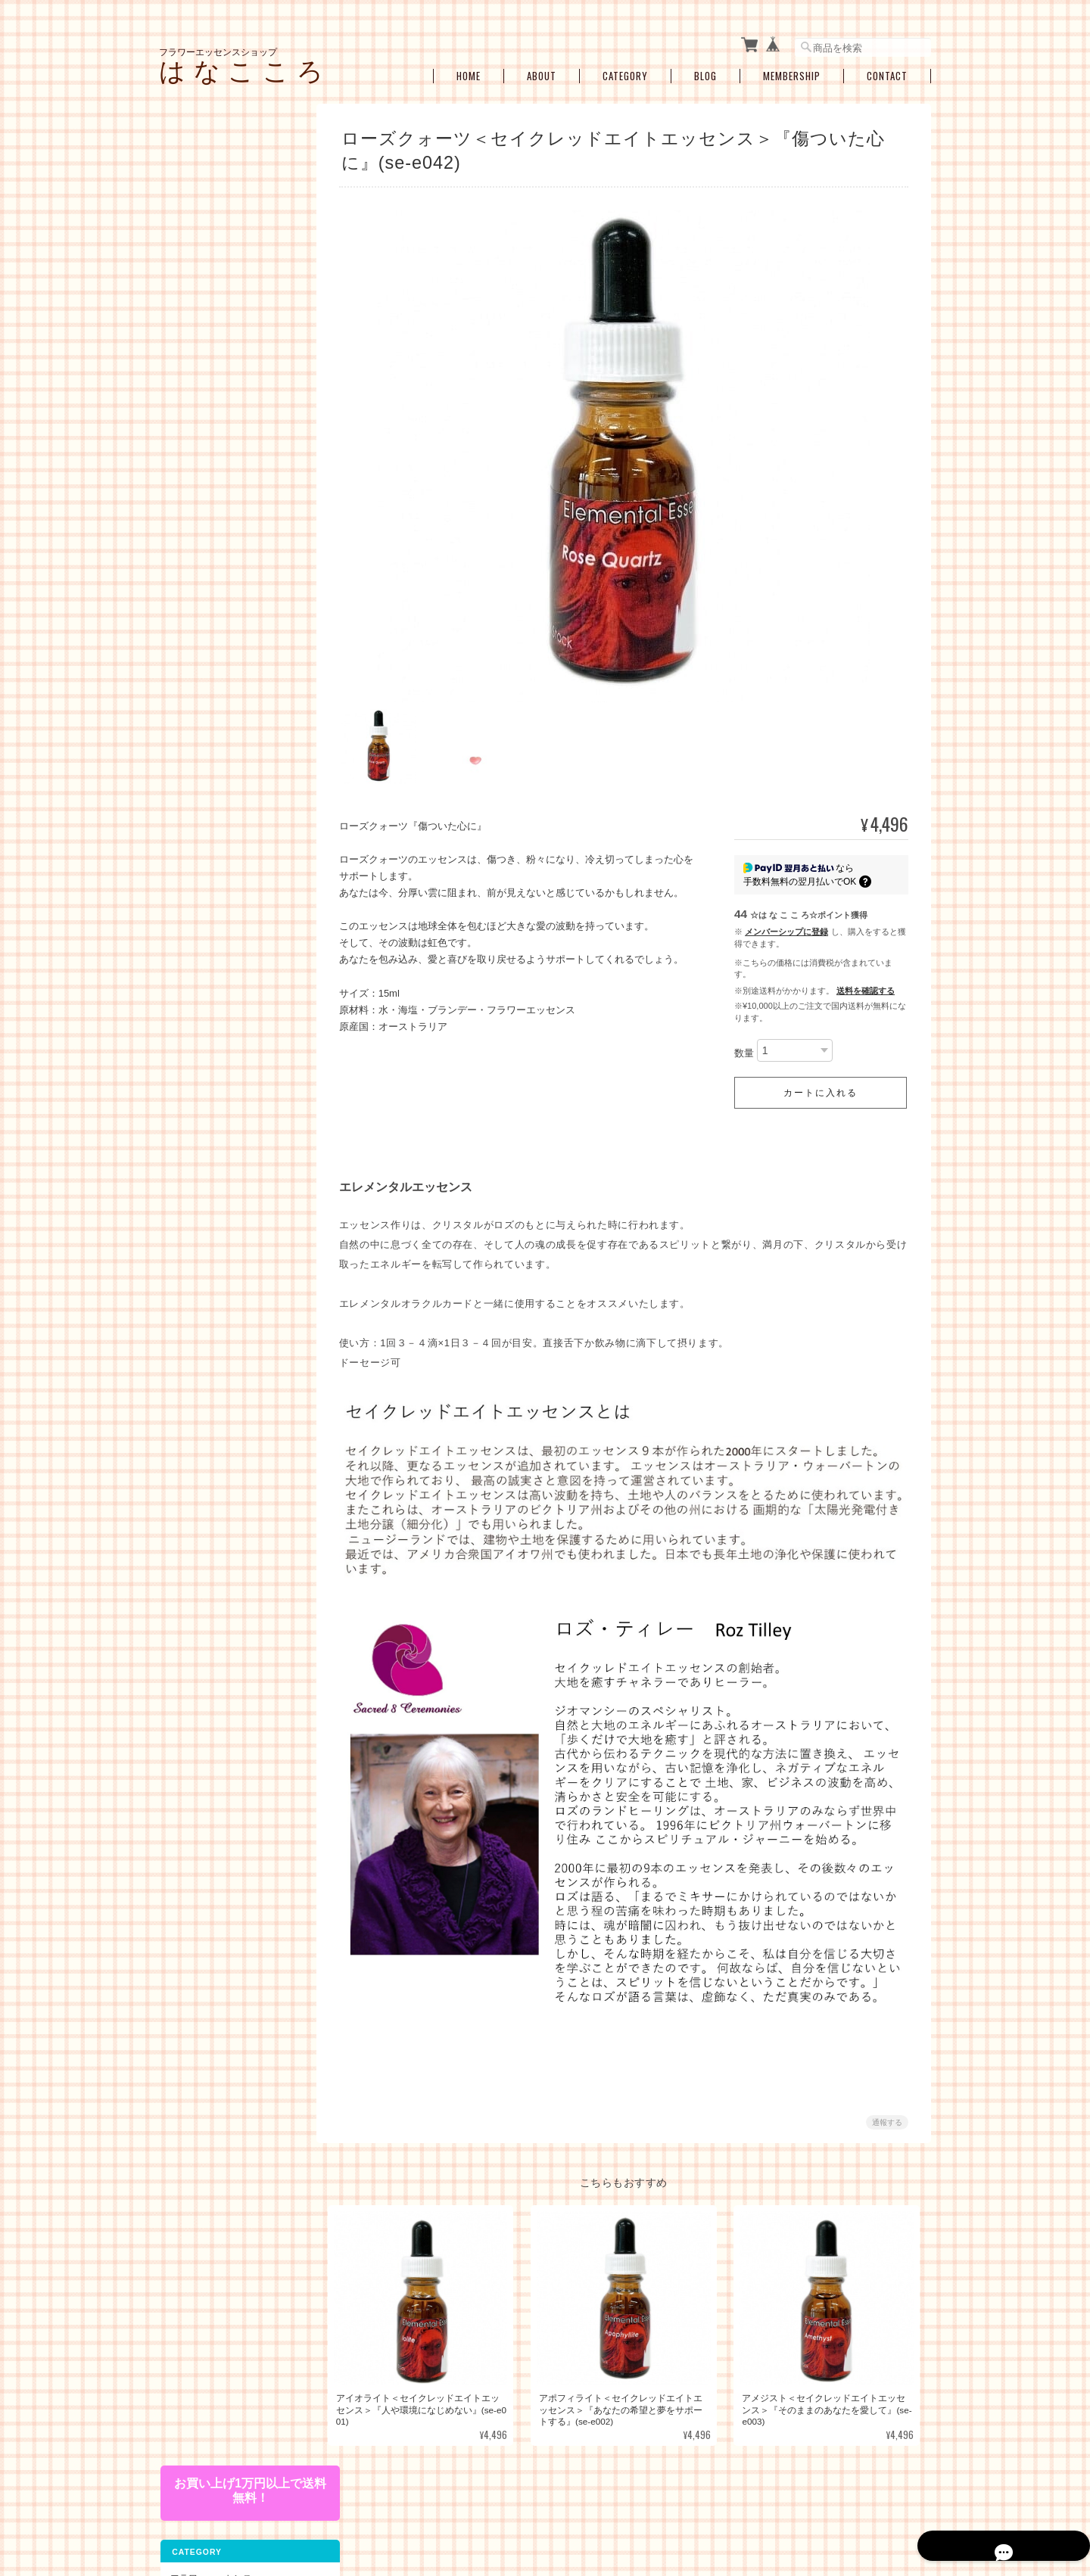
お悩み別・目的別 (205, 621)
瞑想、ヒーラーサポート (229, 849)
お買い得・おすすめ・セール (228, 943)
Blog (705, 70)
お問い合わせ (196, 1218)
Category (625, 70)
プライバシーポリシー (705, 2498)
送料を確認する (865, 984)
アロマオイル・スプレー (229, 1004)
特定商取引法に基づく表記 (223, 1186)
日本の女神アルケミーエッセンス (233, 485)
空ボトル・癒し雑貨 (210, 975)
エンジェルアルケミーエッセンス (233, 520)
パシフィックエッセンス (229, 237)
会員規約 (914, 2498)
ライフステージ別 (215, 649)
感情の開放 (201, 731)
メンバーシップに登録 (786, 925)
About (541, 70)
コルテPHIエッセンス (222, 261)
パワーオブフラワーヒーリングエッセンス (233, 289)
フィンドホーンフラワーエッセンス (233, 360)
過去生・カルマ (210, 778)
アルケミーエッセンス (214, 452)
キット (182, 589)
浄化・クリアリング (219, 825)
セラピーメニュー (205, 877)
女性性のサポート (215, 672)
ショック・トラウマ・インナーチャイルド (233, 701)
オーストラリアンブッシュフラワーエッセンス (233, 325)
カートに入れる (820, 1086)
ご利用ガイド (196, 1154)
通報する (887, 2106)
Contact (887, 70)
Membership (792, 70)
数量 (744, 1047)
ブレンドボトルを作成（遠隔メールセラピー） (233, 909)
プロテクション (210, 802)
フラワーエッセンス (210, 209)
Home (468, 70)
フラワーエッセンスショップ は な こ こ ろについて (541, 2498)
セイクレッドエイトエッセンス (233, 395)
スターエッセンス (215, 425)
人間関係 (197, 755)
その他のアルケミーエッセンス (233, 555)
